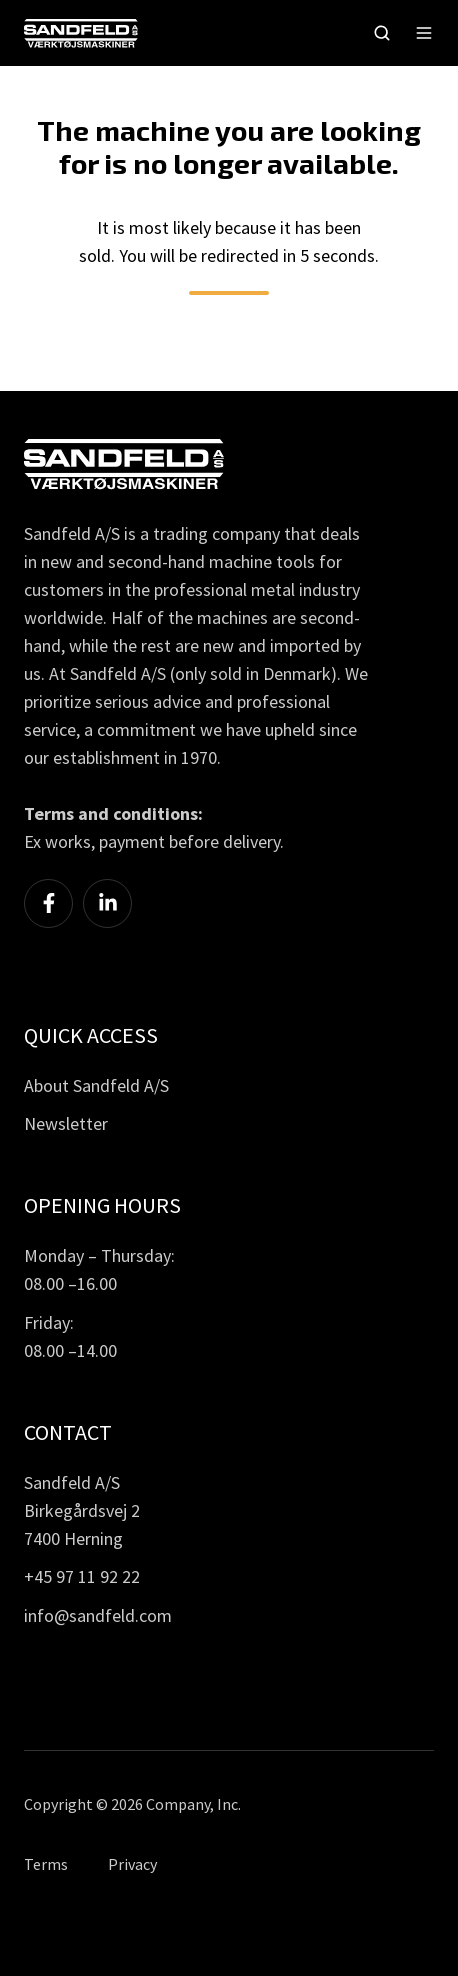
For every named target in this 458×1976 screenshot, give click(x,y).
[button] (382, 33)
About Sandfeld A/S (96, 1085)
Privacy (132, 1864)
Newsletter (66, 1123)
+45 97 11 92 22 (82, 1576)
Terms (46, 1864)
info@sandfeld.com (98, 1615)
